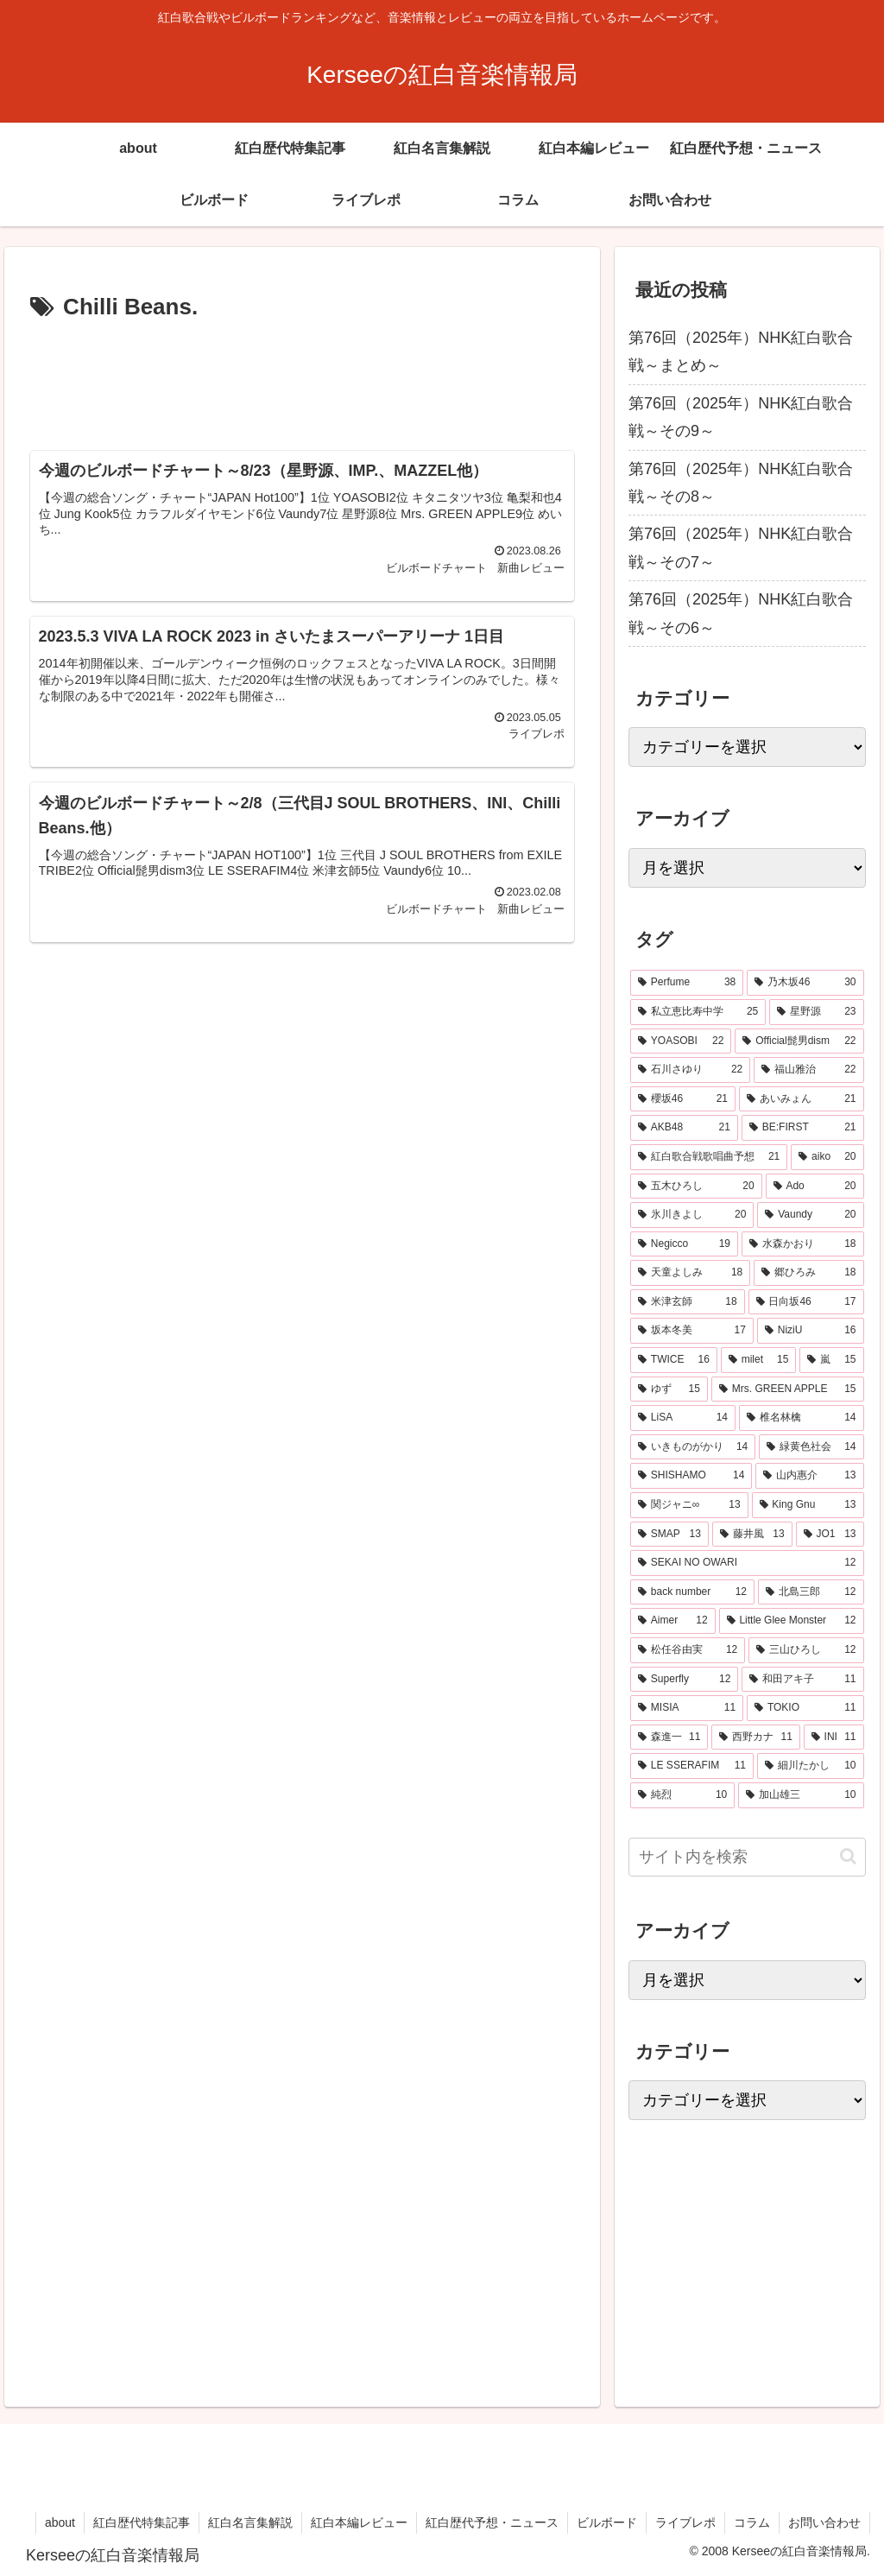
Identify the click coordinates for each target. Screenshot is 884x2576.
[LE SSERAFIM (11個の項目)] (692, 1766)
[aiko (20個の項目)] (827, 1157)
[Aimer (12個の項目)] (673, 1621)
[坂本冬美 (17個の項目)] (692, 1331)
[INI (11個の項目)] (834, 1737)
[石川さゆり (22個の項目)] (690, 1070)
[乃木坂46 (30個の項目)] (805, 983)
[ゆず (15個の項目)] (669, 1389)
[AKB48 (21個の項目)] (684, 1128)
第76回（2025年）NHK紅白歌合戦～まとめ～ (740, 351)
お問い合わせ (824, 2522)
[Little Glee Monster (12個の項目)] (791, 1621)
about (60, 2522)
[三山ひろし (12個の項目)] (805, 1650)
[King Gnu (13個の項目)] (808, 1505)
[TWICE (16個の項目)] (673, 1360)
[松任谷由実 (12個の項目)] (687, 1650)
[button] (848, 1856)
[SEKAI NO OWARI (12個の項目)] (746, 1563)
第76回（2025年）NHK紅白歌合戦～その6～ (740, 613)
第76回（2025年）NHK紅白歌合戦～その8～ (740, 482)
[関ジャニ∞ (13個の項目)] (689, 1505)
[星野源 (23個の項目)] (816, 1012)
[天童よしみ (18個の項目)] (690, 1273)
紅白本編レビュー (359, 2522)
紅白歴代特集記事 (141, 2522)
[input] (746, 1857)
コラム (752, 2522)
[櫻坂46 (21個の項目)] (683, 1099)
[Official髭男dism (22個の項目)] (799, 1041)
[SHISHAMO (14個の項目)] (691, 1476)
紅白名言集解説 (250, 2522)
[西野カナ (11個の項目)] (755, 1737)
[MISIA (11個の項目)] (686, 1708)
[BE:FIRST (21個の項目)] (803, 1128)
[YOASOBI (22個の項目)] (680, 1041)
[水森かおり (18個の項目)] (803, 1244)
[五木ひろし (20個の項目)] (696, 1186)
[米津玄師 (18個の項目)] (687, 1302)
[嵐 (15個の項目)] (831, 1360)
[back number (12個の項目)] (692, 1592)
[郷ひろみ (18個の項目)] (808, 1273)
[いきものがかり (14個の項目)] (692, 1447)
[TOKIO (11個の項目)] (805, 1708)
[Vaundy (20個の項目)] (810, 1215)
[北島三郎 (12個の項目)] (811, 1592)
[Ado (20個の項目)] (815, 1186)
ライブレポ (685, 2522)
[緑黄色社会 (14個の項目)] (811, 1447)
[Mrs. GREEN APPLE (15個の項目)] (787, 1389)
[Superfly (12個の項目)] (684, 1680)
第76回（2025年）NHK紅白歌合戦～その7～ (740, 547)
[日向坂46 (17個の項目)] (806, 1302)
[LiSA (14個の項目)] (683, 1418)
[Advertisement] (302, 379)
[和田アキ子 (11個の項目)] (802, 1680)
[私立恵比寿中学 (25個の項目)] (698, 1012)
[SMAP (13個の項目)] (669, 1534)
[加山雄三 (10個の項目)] (800, 1795)
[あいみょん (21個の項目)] (801, 1099)
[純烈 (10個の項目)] (682, 1795)
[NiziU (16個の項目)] (810, 1331)
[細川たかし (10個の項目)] (810, 1766)
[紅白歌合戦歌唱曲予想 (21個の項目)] (708, 1157)
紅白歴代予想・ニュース (492, 2522)
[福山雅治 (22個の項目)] (808, 1070)
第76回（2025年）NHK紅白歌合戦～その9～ (740, 417)
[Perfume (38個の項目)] (686, 983)
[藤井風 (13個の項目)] (752, 1534)
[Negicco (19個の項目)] (684, 1244)
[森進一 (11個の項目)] (669, 1737)
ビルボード (607, 2522)
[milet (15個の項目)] (759, 1360)
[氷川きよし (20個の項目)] (692, 1215)
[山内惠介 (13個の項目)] (809, 1476)
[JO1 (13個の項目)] (830, 1534)
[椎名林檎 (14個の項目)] (801, 1418)
